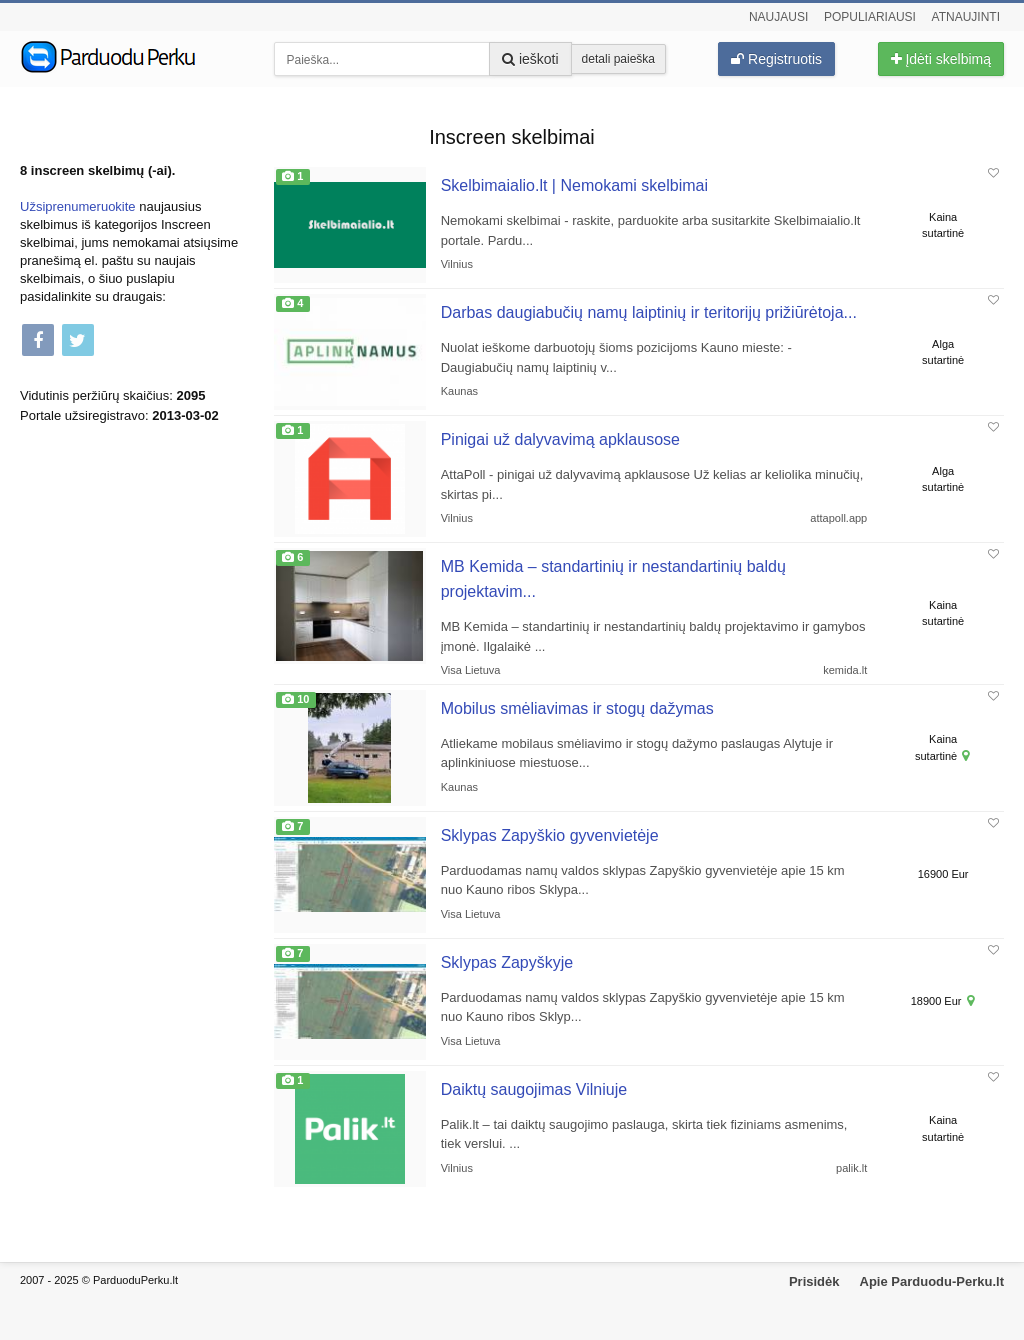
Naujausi (778, 17)
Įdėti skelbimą (941, 59)
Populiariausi (870, 17)
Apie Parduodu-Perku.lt (932, 1281)
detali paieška (618, 59)
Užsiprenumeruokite (78, 206)
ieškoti (530, 59)
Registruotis (776, 59)
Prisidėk (814, 1281)
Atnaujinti (966, 17)
